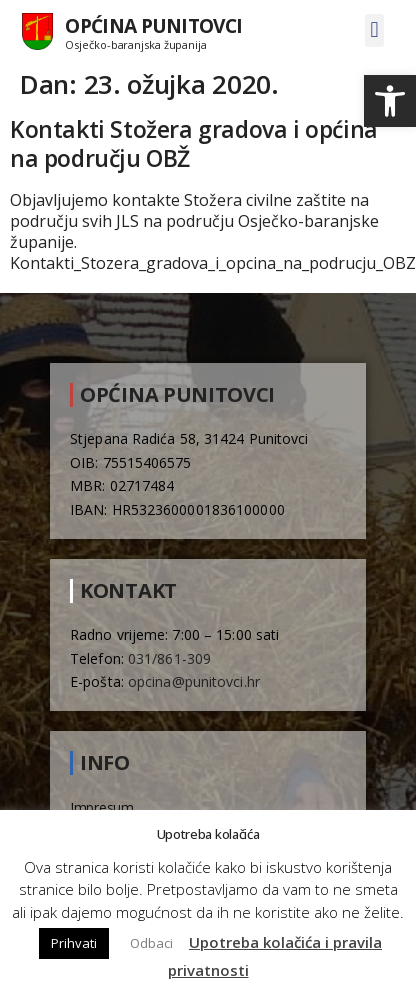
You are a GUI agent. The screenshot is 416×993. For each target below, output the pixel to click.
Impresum (102, 807)
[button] (390, 101)
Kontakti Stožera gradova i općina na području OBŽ (194, 144)
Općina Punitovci (153, 25)
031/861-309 (169, 658)
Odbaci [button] (151, 943)
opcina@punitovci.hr (194, 681)
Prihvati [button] (74, 943)
